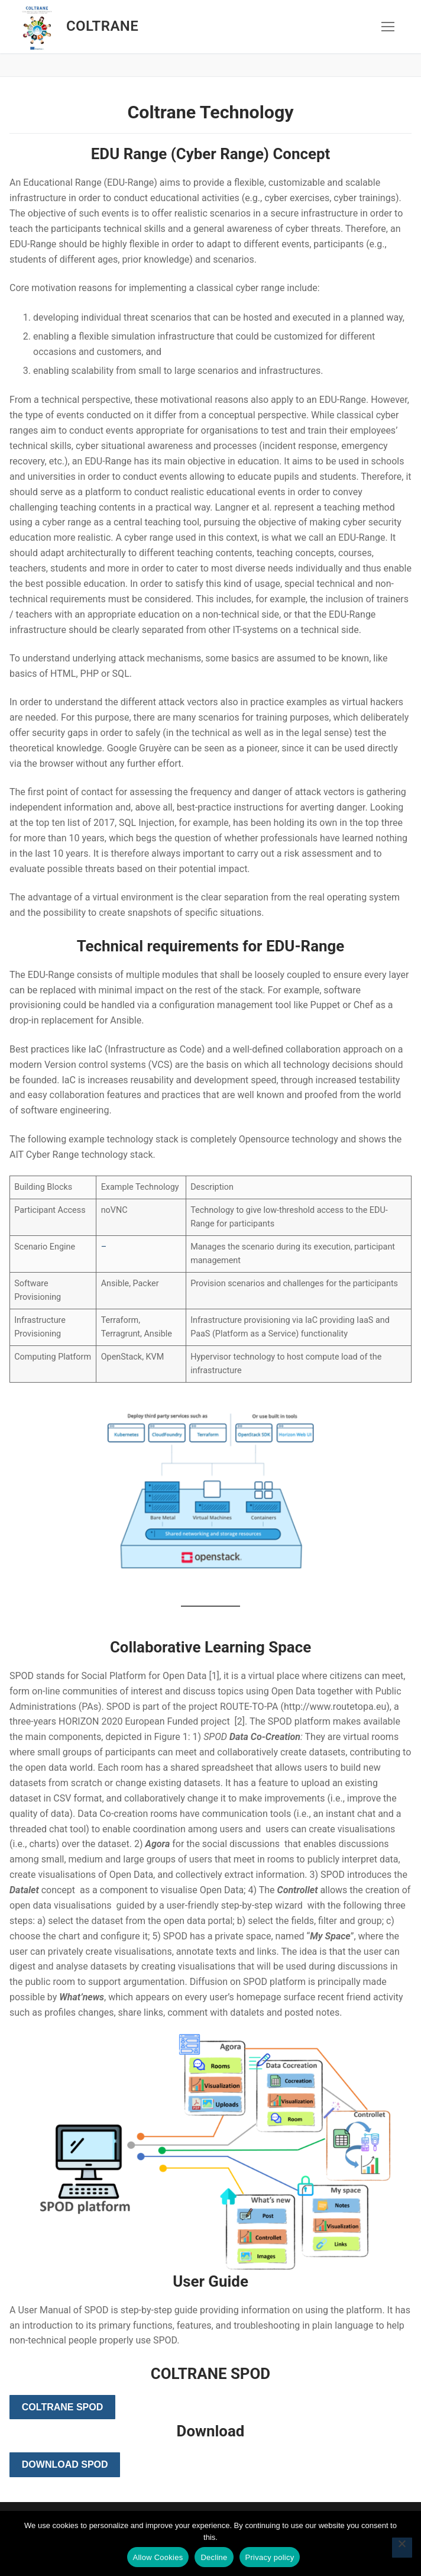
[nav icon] (388, 26)
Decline (213, 2557)
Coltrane (102, 26)
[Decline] (402, 2548)
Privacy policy (269, 2557)
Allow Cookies (158, 2557)
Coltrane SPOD (62, 2407)
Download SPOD (65, 2464)
